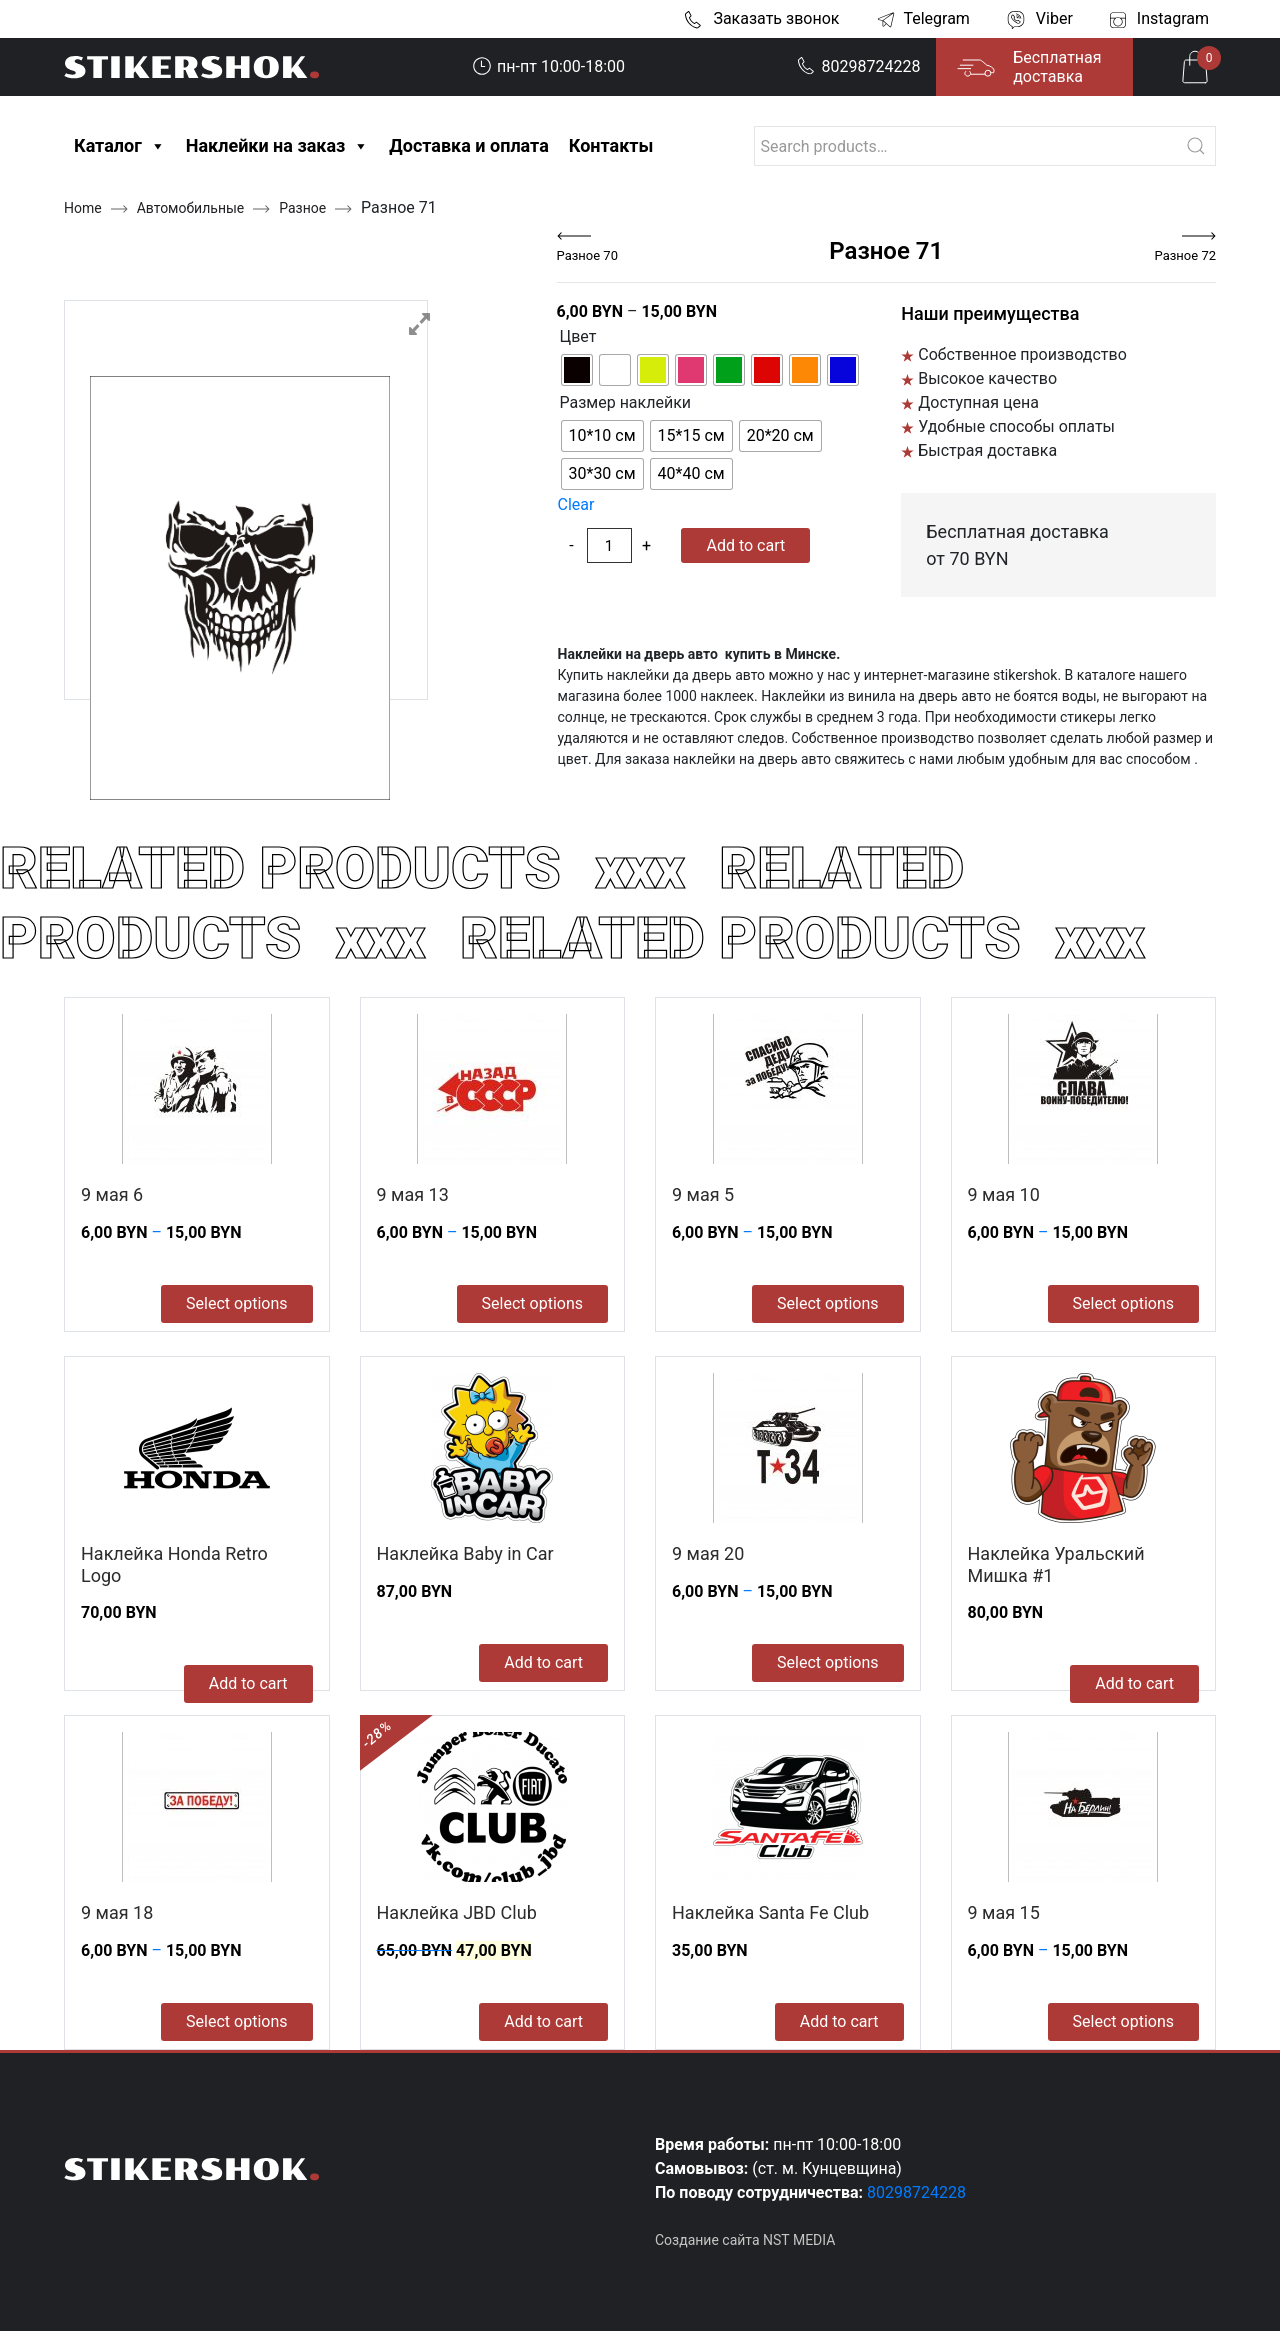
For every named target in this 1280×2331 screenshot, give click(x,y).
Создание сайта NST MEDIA (745, 2240)
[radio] (577, 370)
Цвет (578, 336)
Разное (302, 208)
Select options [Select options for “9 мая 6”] (236, 1303)
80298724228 (859, 66)
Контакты (611, 145)
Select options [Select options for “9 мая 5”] (827, 1303)
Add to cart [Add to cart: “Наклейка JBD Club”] (543, 2021)
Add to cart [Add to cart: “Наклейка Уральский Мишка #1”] (1134, 1683)
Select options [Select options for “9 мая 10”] (1123, 1303)
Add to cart (745, 545)
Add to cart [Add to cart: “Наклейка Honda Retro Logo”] (248, 1683)
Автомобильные (191, 208)
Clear (576, 504)
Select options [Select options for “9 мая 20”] (827, 1662)
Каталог (120, 145)
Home (83, 208)
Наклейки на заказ (278, 145)
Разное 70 (587, 255)
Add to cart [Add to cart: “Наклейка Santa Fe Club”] (839, 2021)
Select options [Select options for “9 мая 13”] (532, 1303)
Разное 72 (1185, 255)
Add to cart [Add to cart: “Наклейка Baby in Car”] (543, 1662)
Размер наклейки (626, 402)
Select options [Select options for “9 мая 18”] (236, 2021)
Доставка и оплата (468, 145)
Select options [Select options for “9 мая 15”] (1123, 2021)
